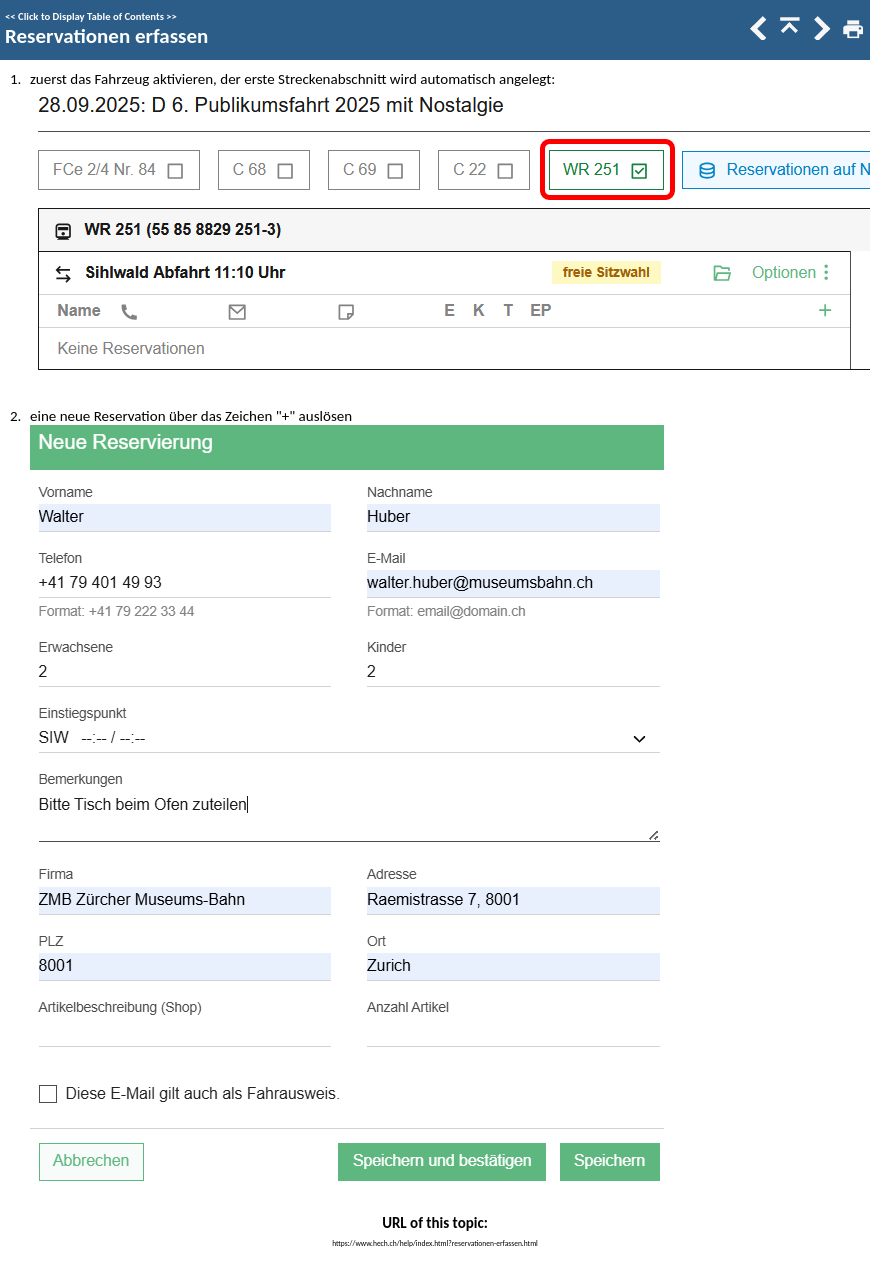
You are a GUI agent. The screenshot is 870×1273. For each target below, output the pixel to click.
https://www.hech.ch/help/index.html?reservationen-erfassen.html (435, 1243)
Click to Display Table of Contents (91, 16)
